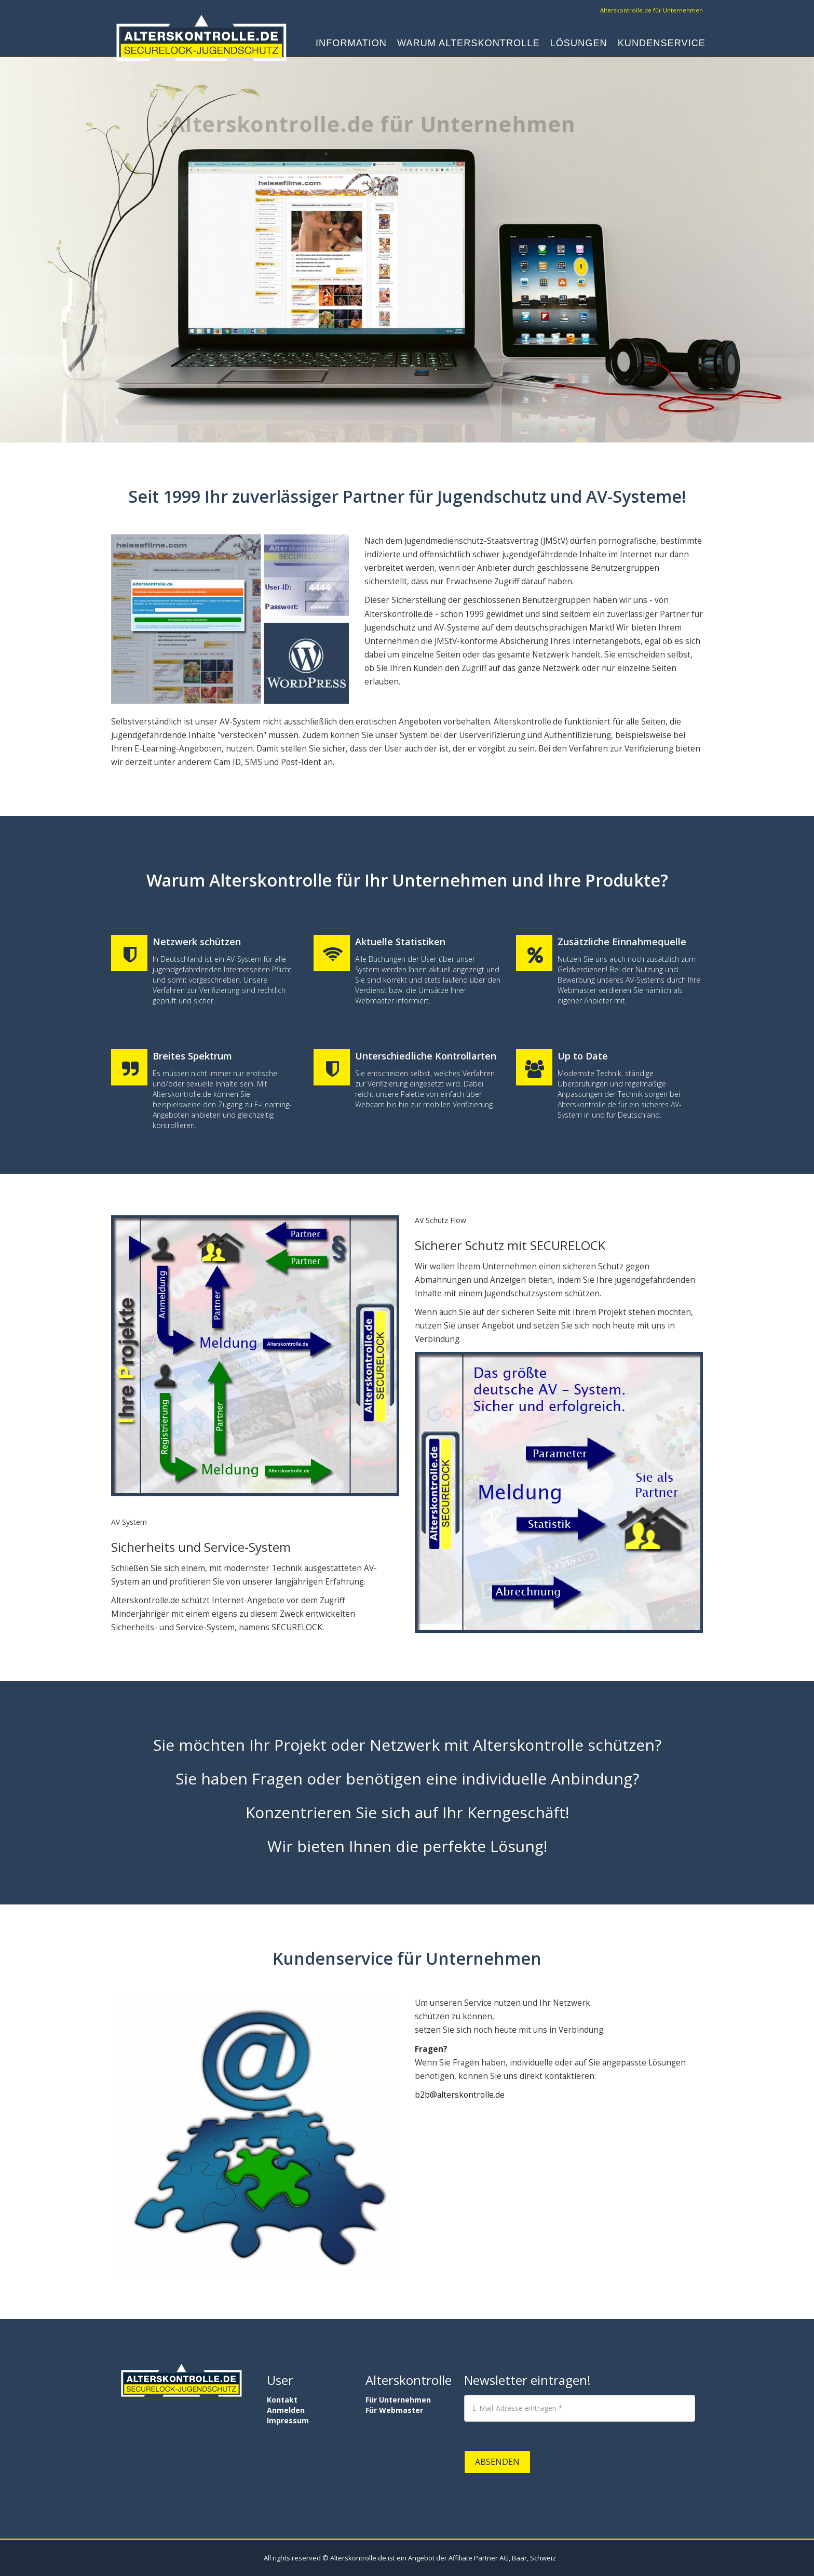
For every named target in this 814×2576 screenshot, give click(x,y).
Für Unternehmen (398, 2400)
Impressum (288, 2420)
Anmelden (286, 2410)
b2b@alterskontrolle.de (460, 2094)
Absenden (497, 2461)
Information (351, 44)
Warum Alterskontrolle (468, 44)
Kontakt (282, 2400)
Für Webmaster (394, 2410)
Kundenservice (662, 44)
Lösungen (578, 44)
